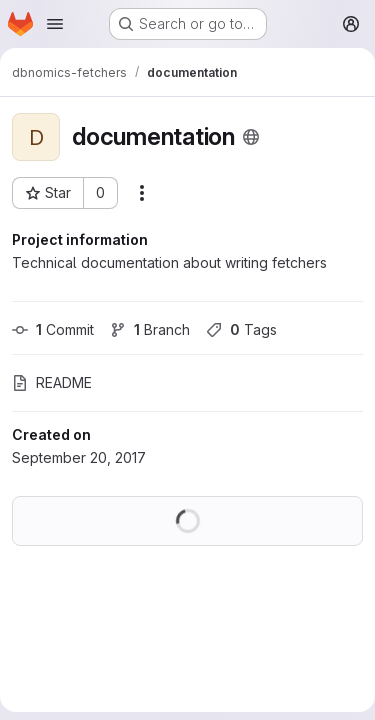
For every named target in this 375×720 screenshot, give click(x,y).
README (52, 382)
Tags (241, 329)
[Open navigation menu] (55, 24)
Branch (150, 329)
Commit (53, 329)
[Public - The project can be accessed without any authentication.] (251, 137)
